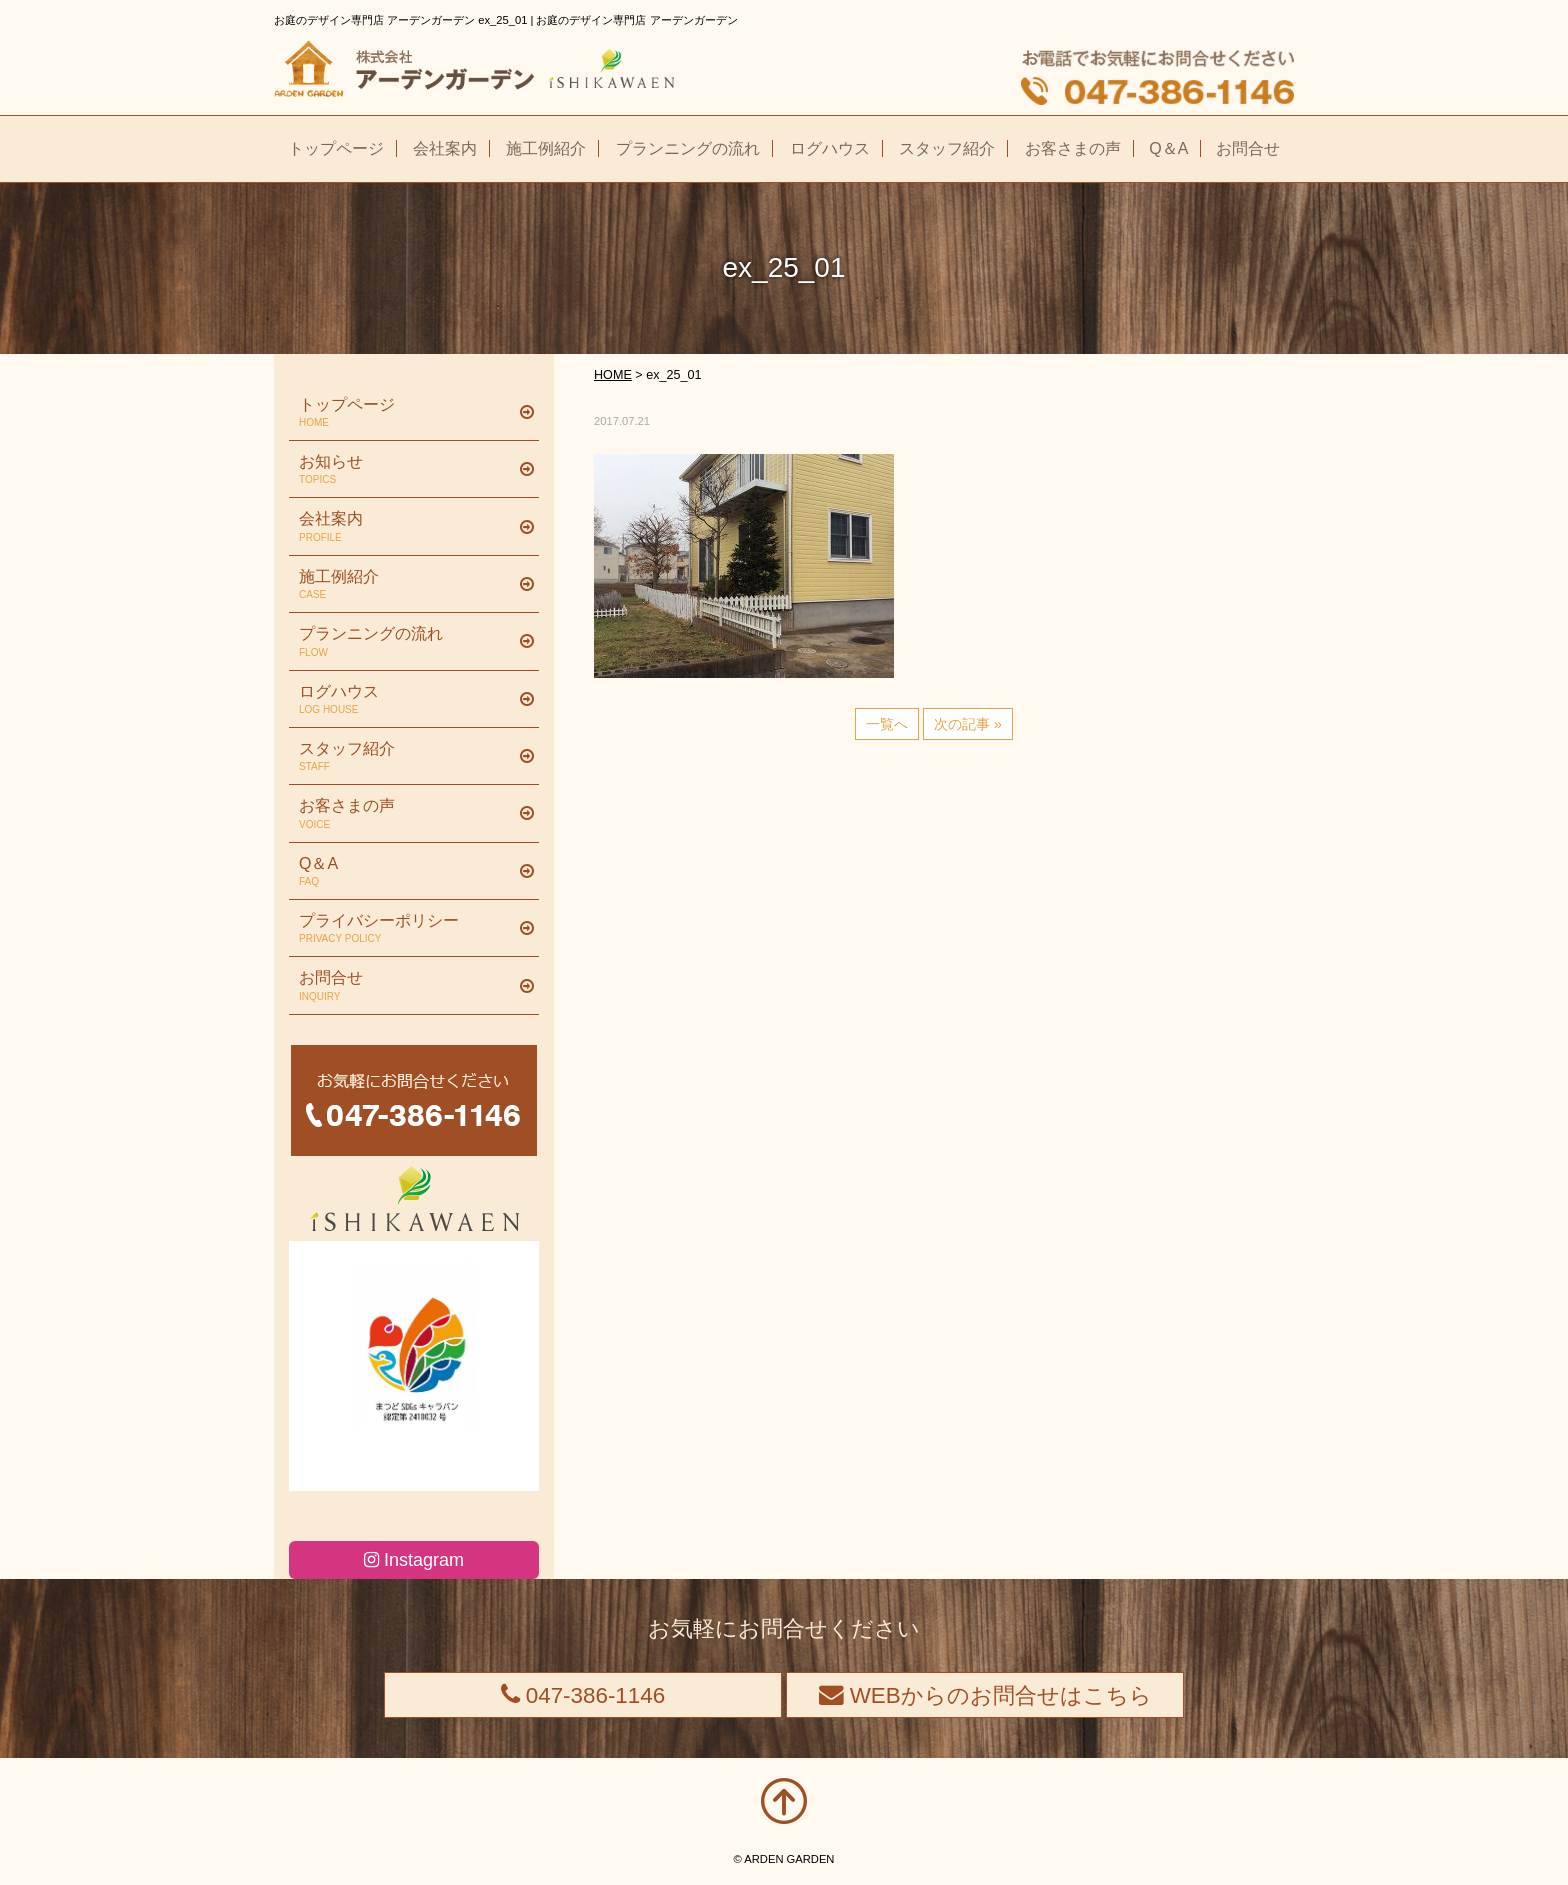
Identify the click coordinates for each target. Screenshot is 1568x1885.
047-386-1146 (583, 1695)
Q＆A (406, 872)
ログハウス (406, 700)
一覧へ (887, 724)
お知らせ (406, 470)
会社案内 (406, 527)
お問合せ (406, 986)
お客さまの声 (406, 814)
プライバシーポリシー (406, 929)
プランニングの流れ (406, 642)
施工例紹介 (406, 585)
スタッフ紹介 (406, 757)
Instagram (414, 1560)
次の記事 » (968, 724)
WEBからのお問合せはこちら (985, 1695)
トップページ (406, 413)
